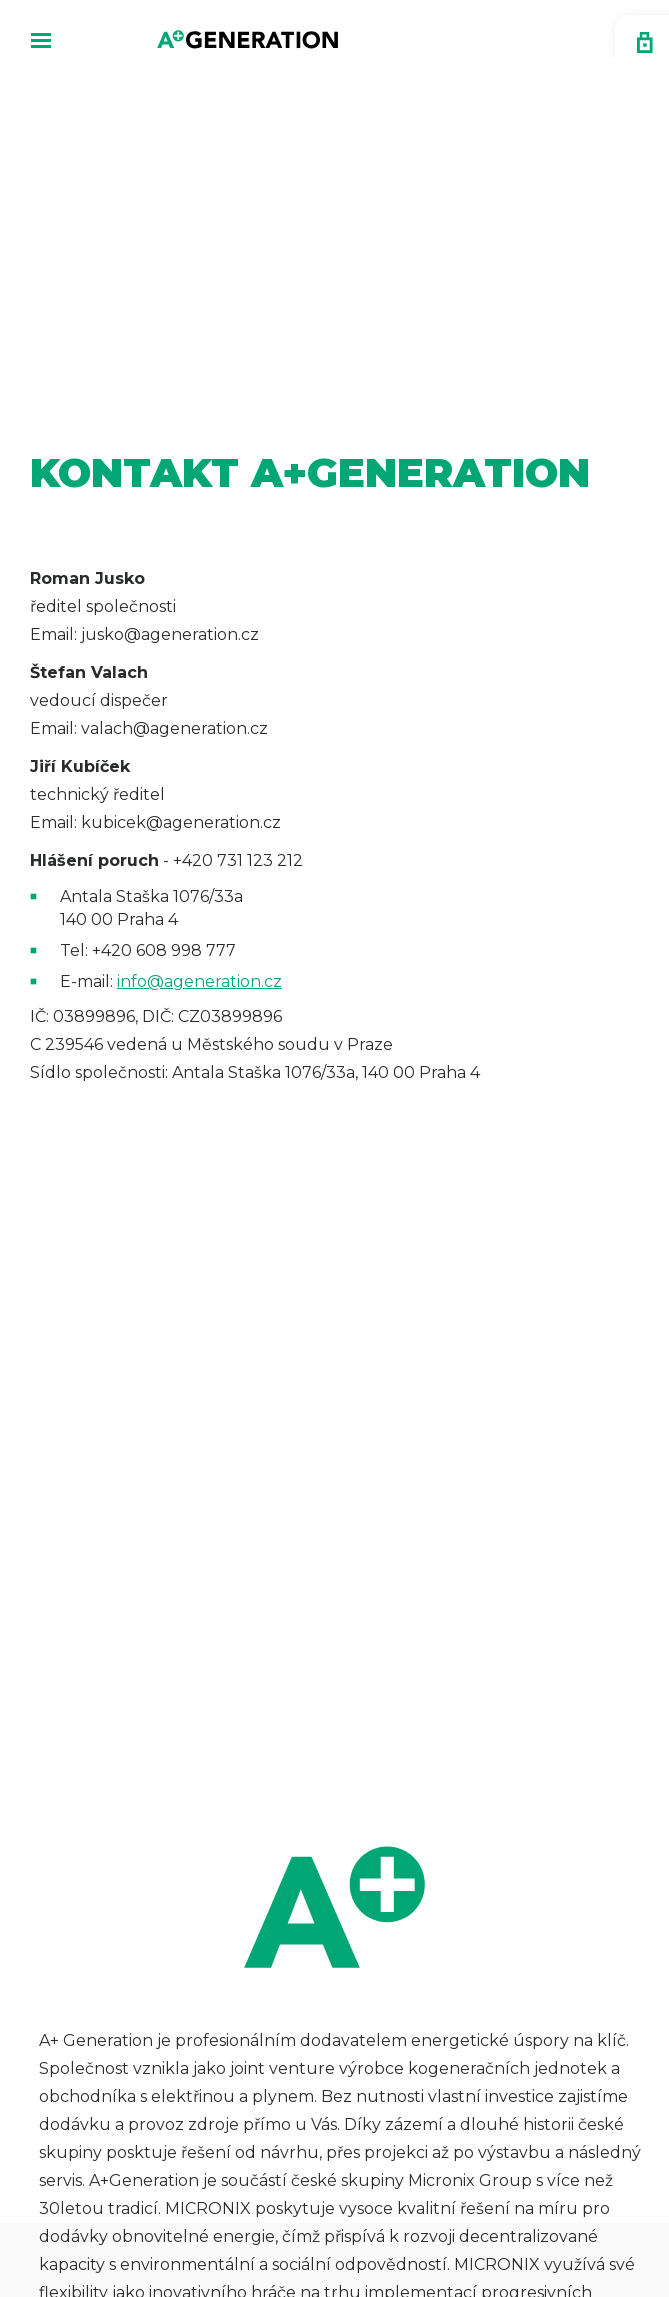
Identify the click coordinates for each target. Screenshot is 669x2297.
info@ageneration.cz (199, 981)
